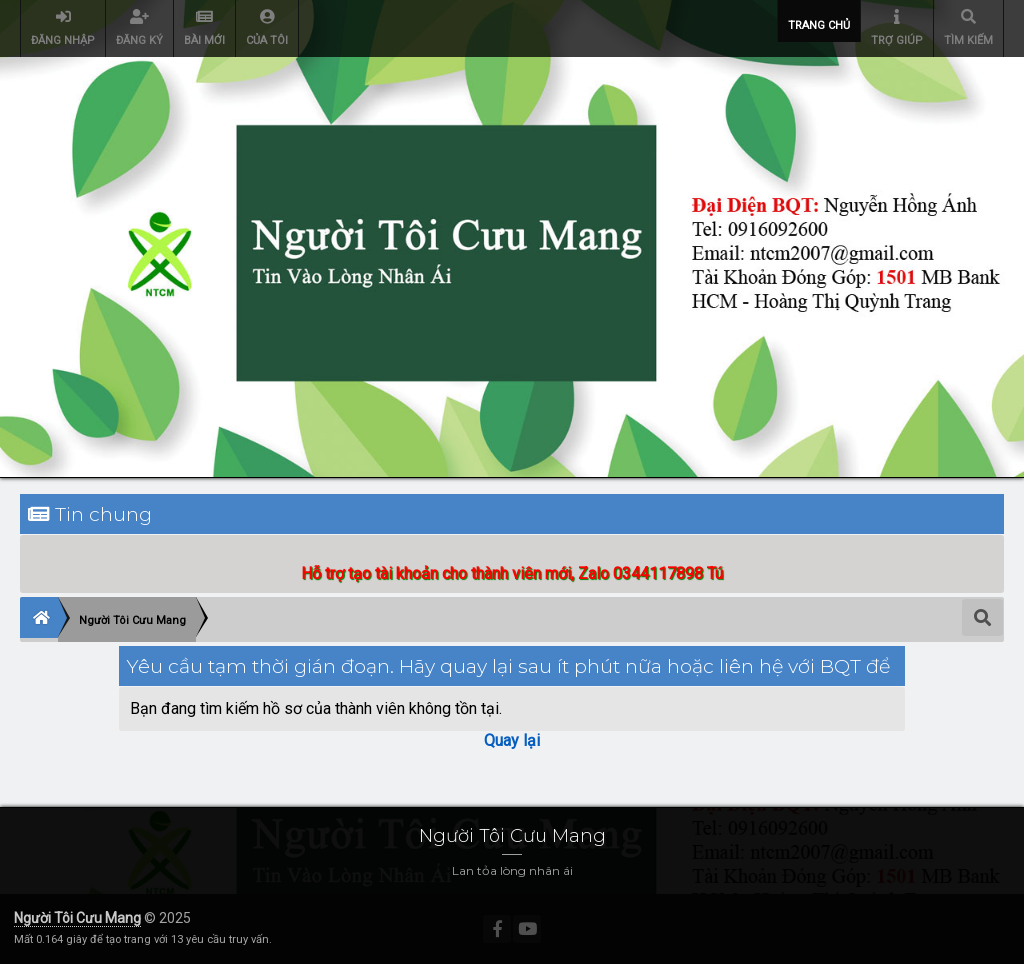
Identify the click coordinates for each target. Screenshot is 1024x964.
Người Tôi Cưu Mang (77, 918)
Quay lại (512, 740)
